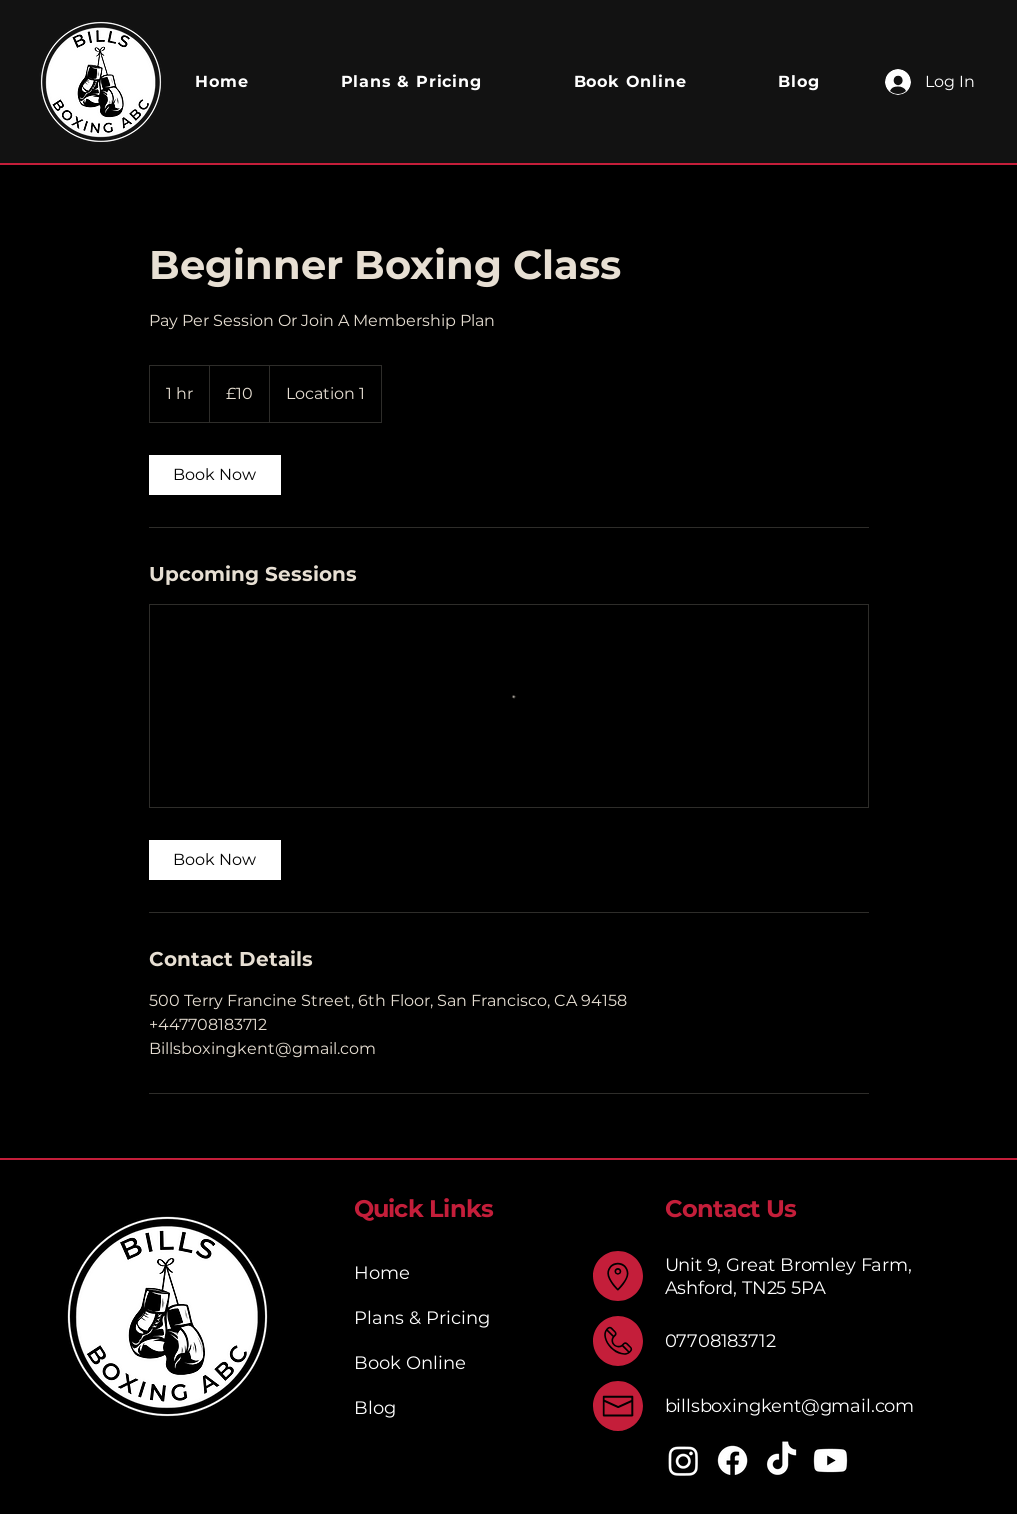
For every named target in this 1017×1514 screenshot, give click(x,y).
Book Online (410, 1363)
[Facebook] (732, 1460)
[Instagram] (683, 1460)
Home (382, 1273)
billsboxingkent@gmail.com (790, 1406)
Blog (375, 1408)
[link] (215, 475)
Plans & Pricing (422, 1318)
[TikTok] (781, 1460)
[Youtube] (830, 1460)
